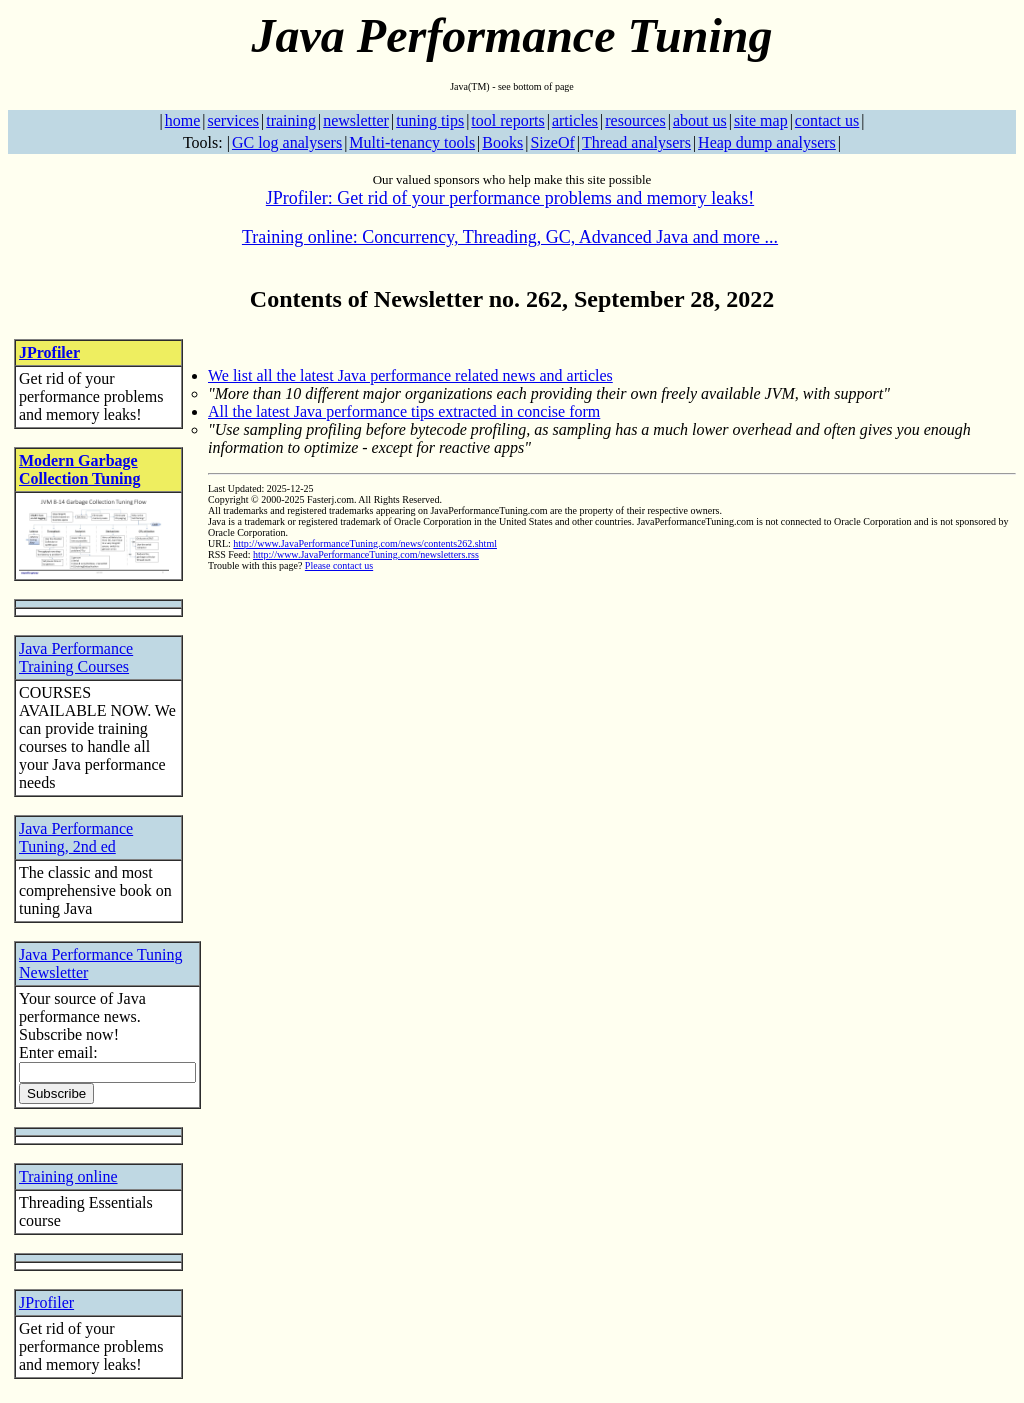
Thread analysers (636, 142)
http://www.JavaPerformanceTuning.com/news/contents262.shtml (365, 543)
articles (575, 120)
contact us (827, 120)
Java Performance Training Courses (76, 657)
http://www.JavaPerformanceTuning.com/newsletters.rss (366, 554)
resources (635, 120)
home (183, 120)
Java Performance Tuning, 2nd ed (76, 837)
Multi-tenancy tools (412, 142)
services (233, 120)
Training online (68, 1176)
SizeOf (552, 142)
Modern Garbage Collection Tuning (79, 469)
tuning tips (430, 120)
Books (502, 142)
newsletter (356, 120)
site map (761, 120)
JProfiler (49, 352)
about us (700, 120)
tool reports (507, 120)
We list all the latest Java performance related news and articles (410, 375)
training (291, 120)
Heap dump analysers (767, 142)
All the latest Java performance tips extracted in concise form (404, 411)
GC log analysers (287, 142)
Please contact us (339, 565)
